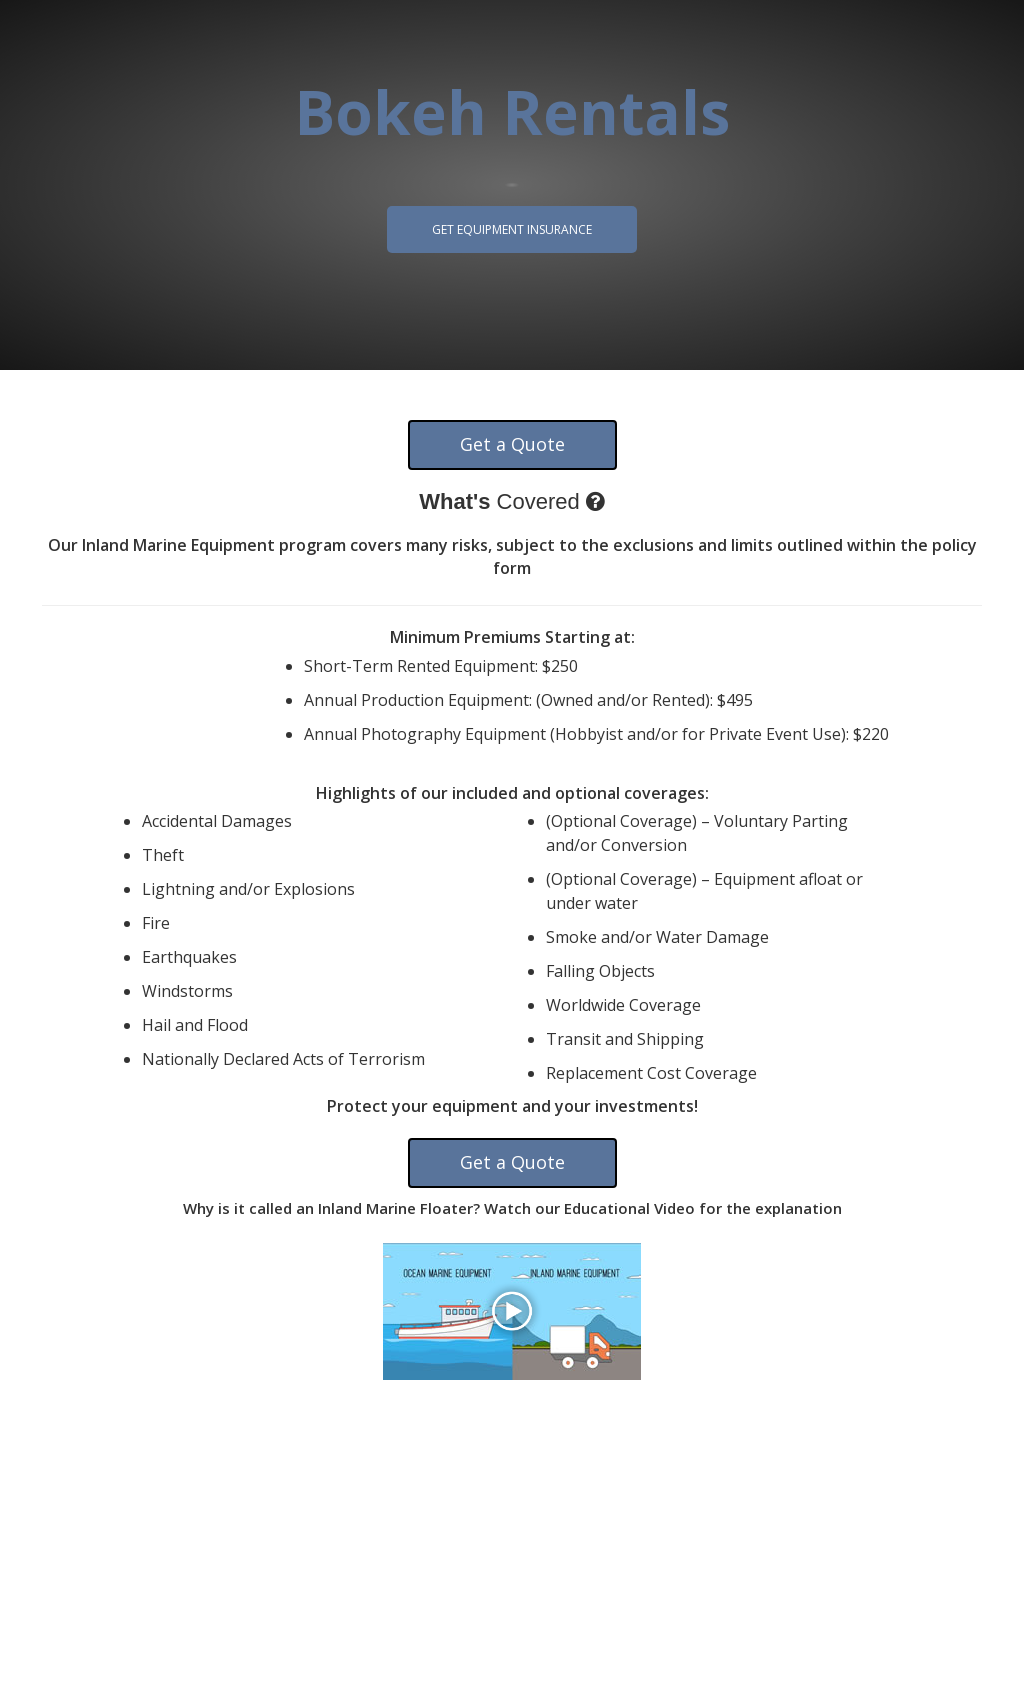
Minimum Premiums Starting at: (512, 637)
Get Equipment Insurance (512, 229)
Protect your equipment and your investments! (512, 1106)
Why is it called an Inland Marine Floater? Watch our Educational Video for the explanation (512, 1208)
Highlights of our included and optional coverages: (512, 793)
